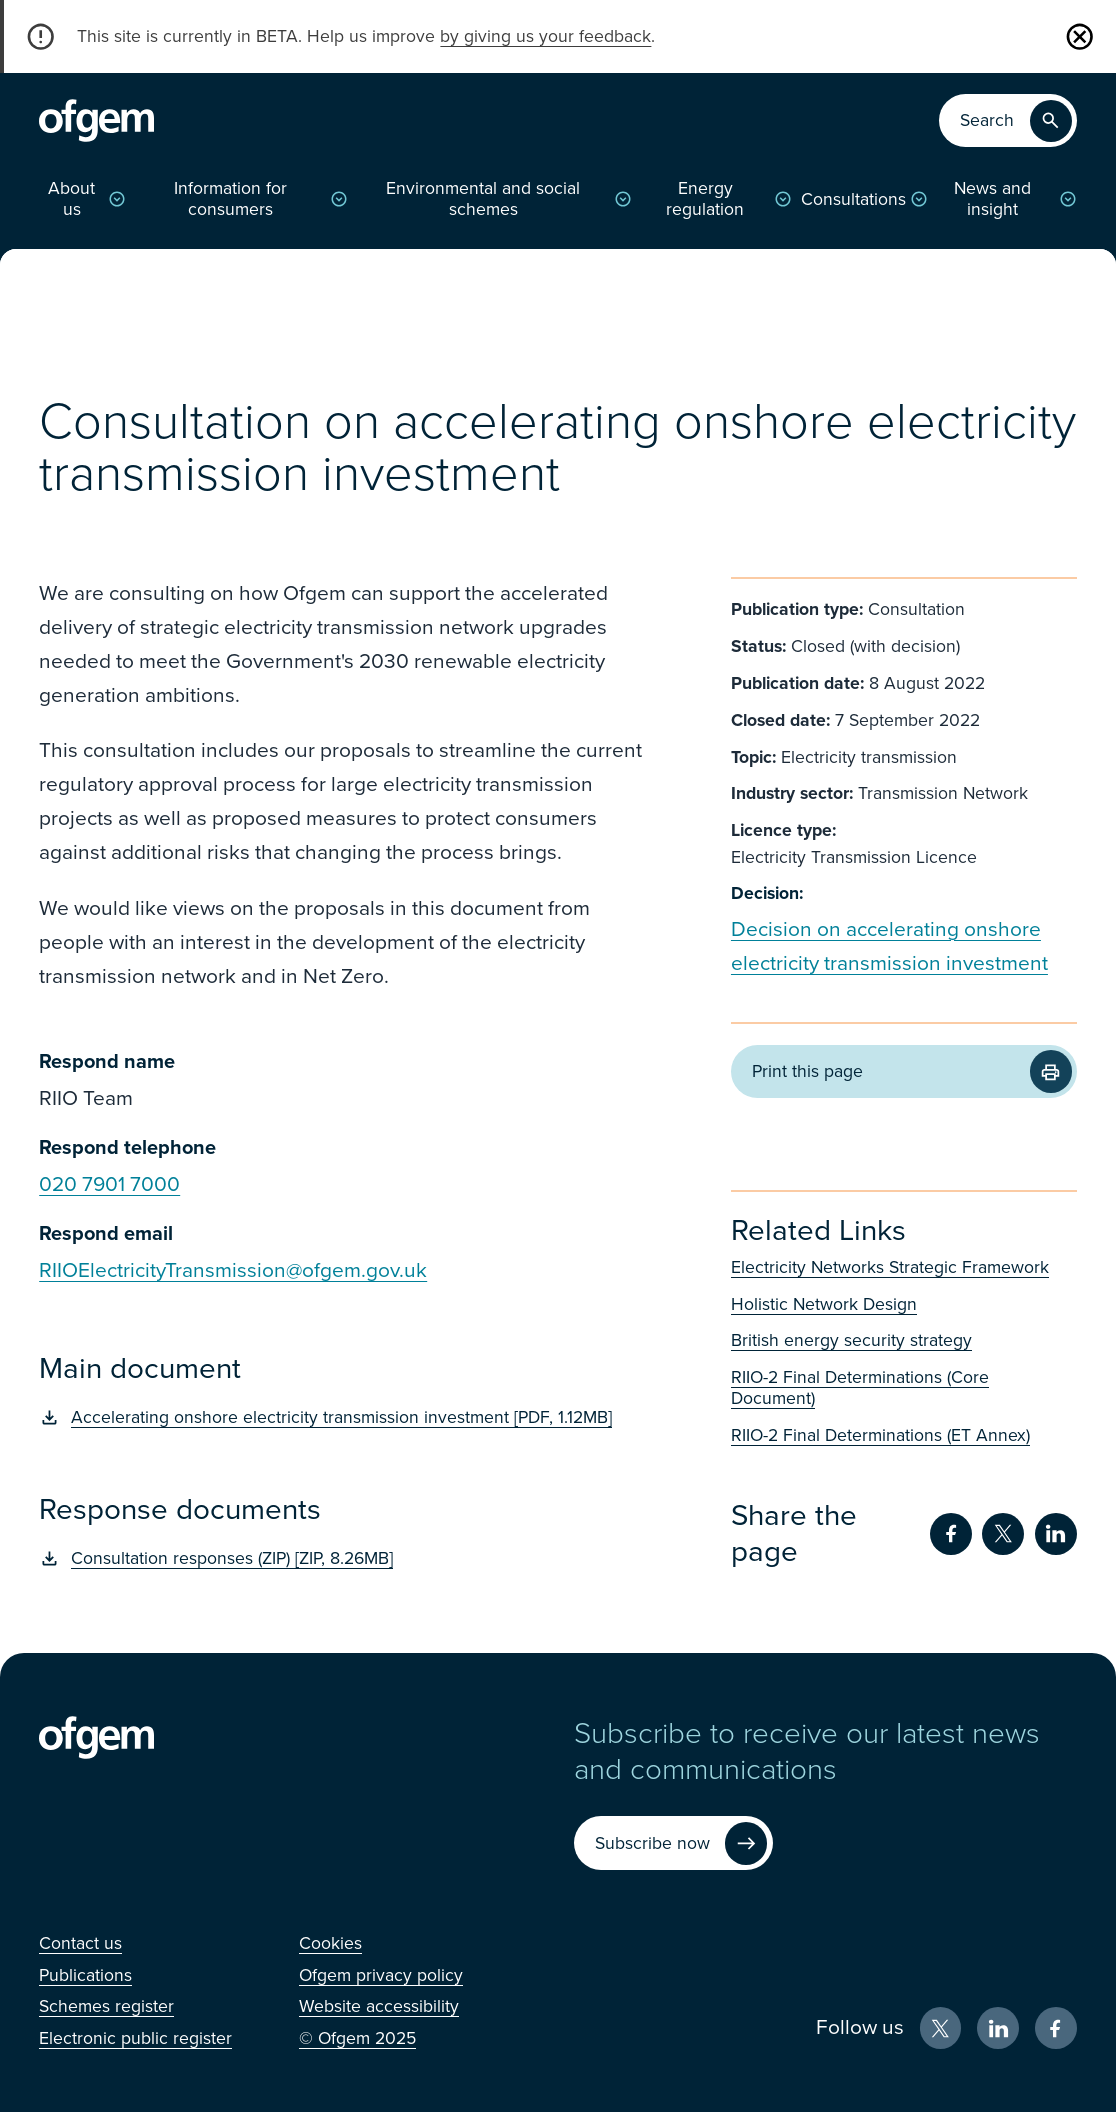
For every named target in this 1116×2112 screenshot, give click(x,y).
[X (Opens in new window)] (941, 2028)
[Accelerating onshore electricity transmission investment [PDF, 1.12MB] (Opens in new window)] (341, 1417)
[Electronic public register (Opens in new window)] (135, 2038)
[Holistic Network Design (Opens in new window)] (904, 1304)
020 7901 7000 (109, 1184)
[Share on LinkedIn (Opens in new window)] (1056, 1534)
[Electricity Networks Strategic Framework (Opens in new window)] (904, 1267)
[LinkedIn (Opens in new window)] (998, 2028)
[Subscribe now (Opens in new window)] (673, 1843)
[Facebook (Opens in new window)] (1056, 2028)
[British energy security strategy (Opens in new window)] (904, 1340)
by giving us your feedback (545, 36)
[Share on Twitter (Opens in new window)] (1003, 1534)
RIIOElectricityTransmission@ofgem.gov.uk (233, 1270)
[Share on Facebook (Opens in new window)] (951, 1534)
